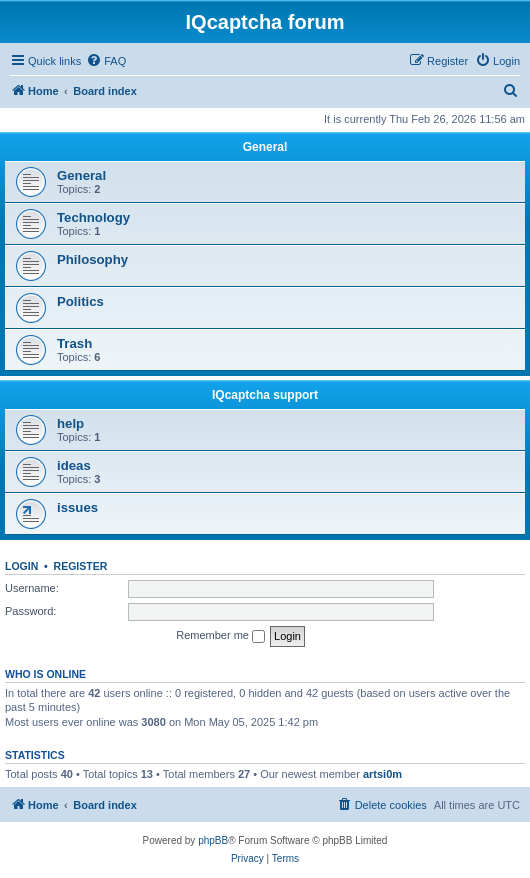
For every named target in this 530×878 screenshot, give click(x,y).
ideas (74, 465)
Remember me (220, 636)
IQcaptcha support (265, 395)
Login (21, 566)
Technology (93, 217)
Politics (80, 301)
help (70, 423)
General (265, 147)
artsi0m (382, 774)
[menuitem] (106, 61)
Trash (74, 343)
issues (77, 507)
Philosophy (92, 259)
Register (81, 566)
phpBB (213, 840)
